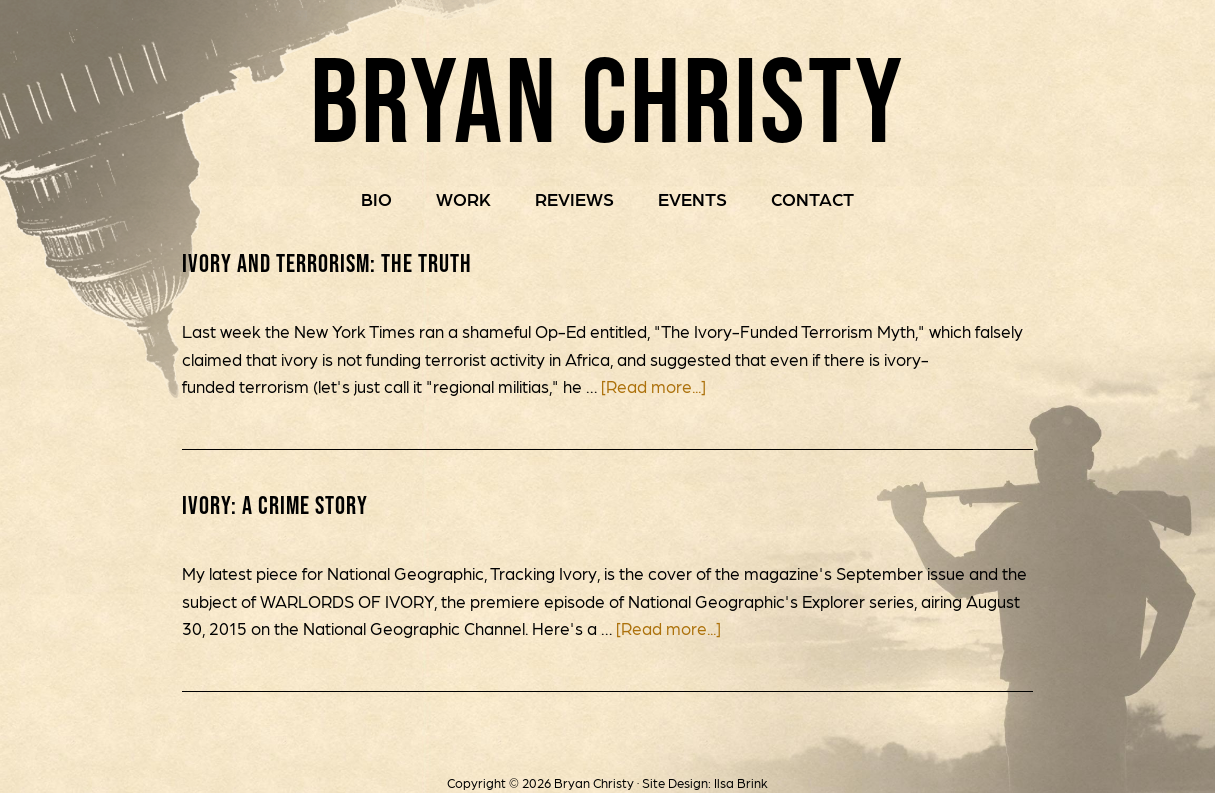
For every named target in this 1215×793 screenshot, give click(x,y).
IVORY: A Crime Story (275, 505)
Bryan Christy (607, 99)
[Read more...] (653, 386)
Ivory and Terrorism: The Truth (327, 263)
